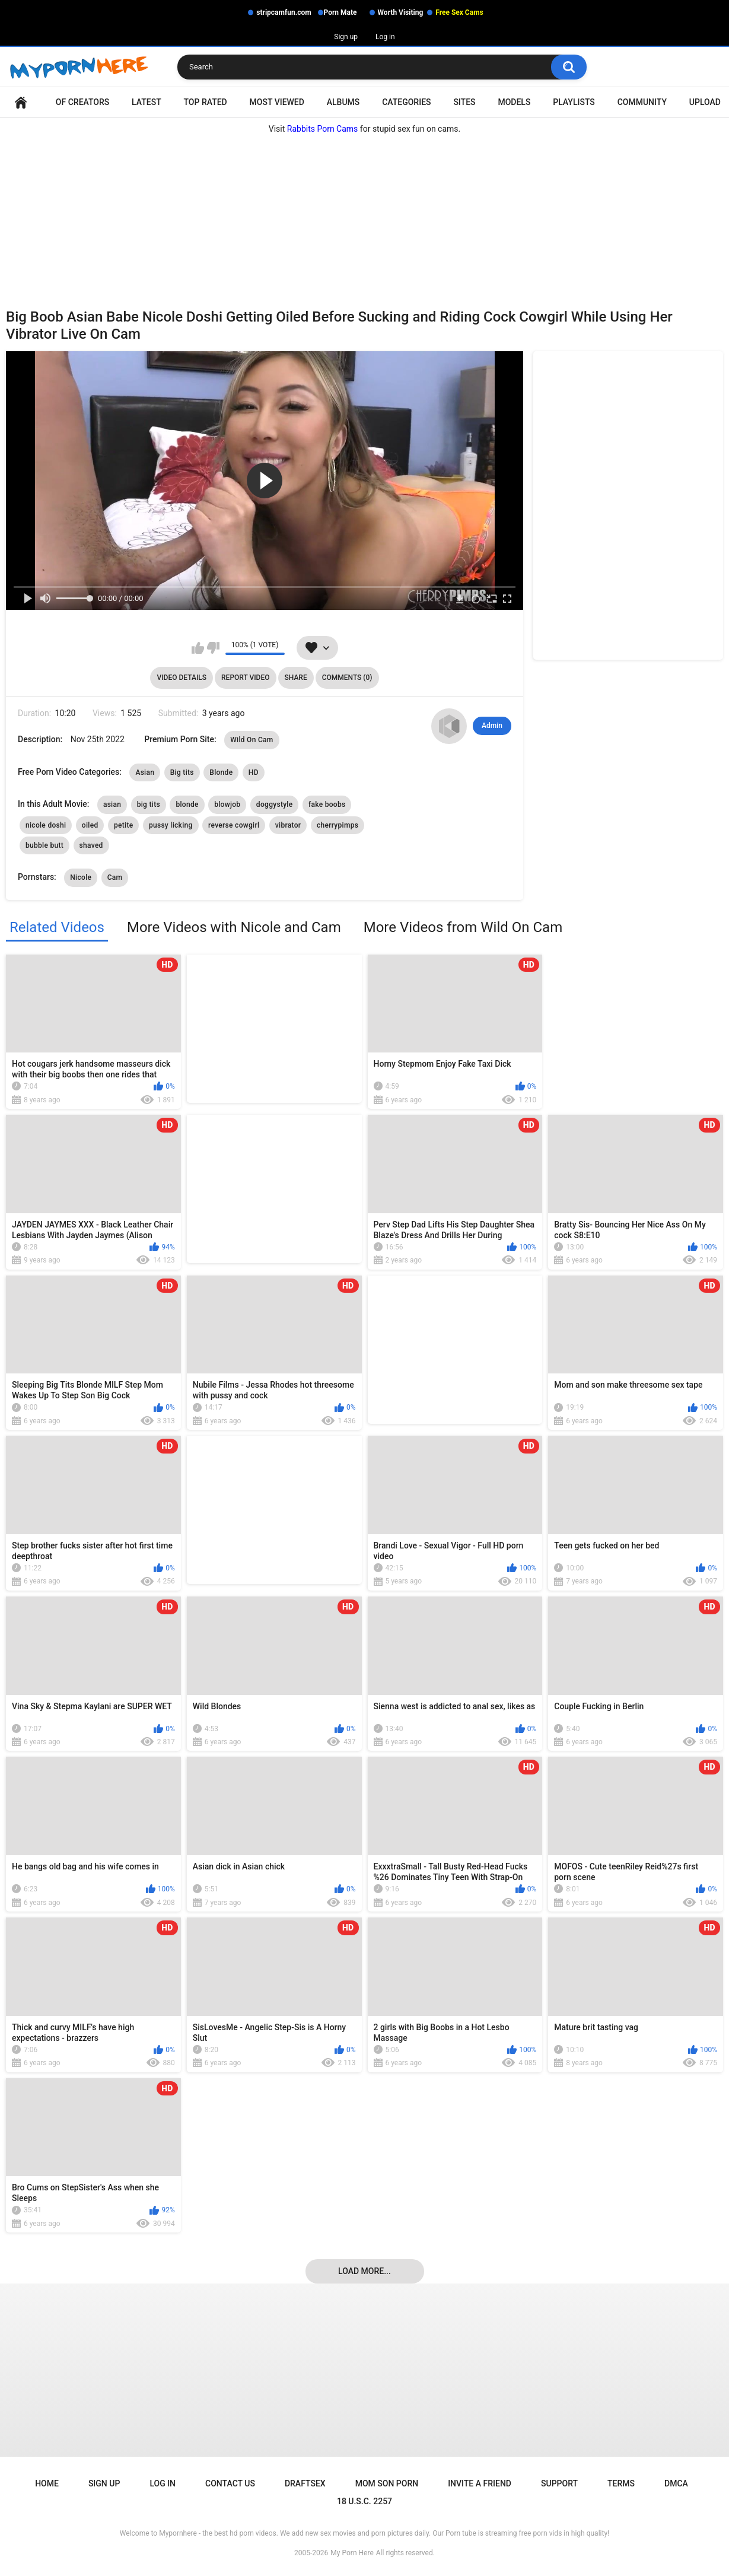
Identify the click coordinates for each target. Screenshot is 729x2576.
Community (642, 102)
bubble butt (44, 845)
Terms (621, 2483)
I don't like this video (213, 648)
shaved (91, 845)
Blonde (221, 772)
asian (112, 804)
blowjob (227, 804)
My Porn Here (351, 2553)
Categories (406, 102)
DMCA (676, 2483)
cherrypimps (337, 825)
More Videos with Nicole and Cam (234, 927)
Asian (144, 772)
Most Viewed (277, 102)
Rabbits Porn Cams (322, 128)
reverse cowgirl (233, 825)
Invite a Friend (479, 2483)
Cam (115, 877)
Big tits (182, 772)
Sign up (346, 37)
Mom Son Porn (386, 2483)
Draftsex (305, 2483)
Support (559, 2483)
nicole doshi (46, 825)
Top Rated (205, 102)
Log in (385, 37)
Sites (464, 102)
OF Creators (82, 102)
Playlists (574, 102)
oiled (90, 825)
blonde (187, 804)
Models (514, 102)
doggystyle (274, 804)
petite (123, 825)
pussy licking (171, 825)
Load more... (364, 2271)
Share (296, 677)
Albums (343, 102)
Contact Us (230, 2483)
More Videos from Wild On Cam (463, 927)
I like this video (198, 648)
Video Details (181, 677)
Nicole (80, 877)
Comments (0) (347, 677)
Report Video (245, 677)
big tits (148, 804)
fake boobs (327, 804)
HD (254, 772)
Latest (146, 102)
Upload (705, 102)
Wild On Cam (251, 740)
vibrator (288, 825)
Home (21, 102)
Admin (492, 725)
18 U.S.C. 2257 (364, 2501)
